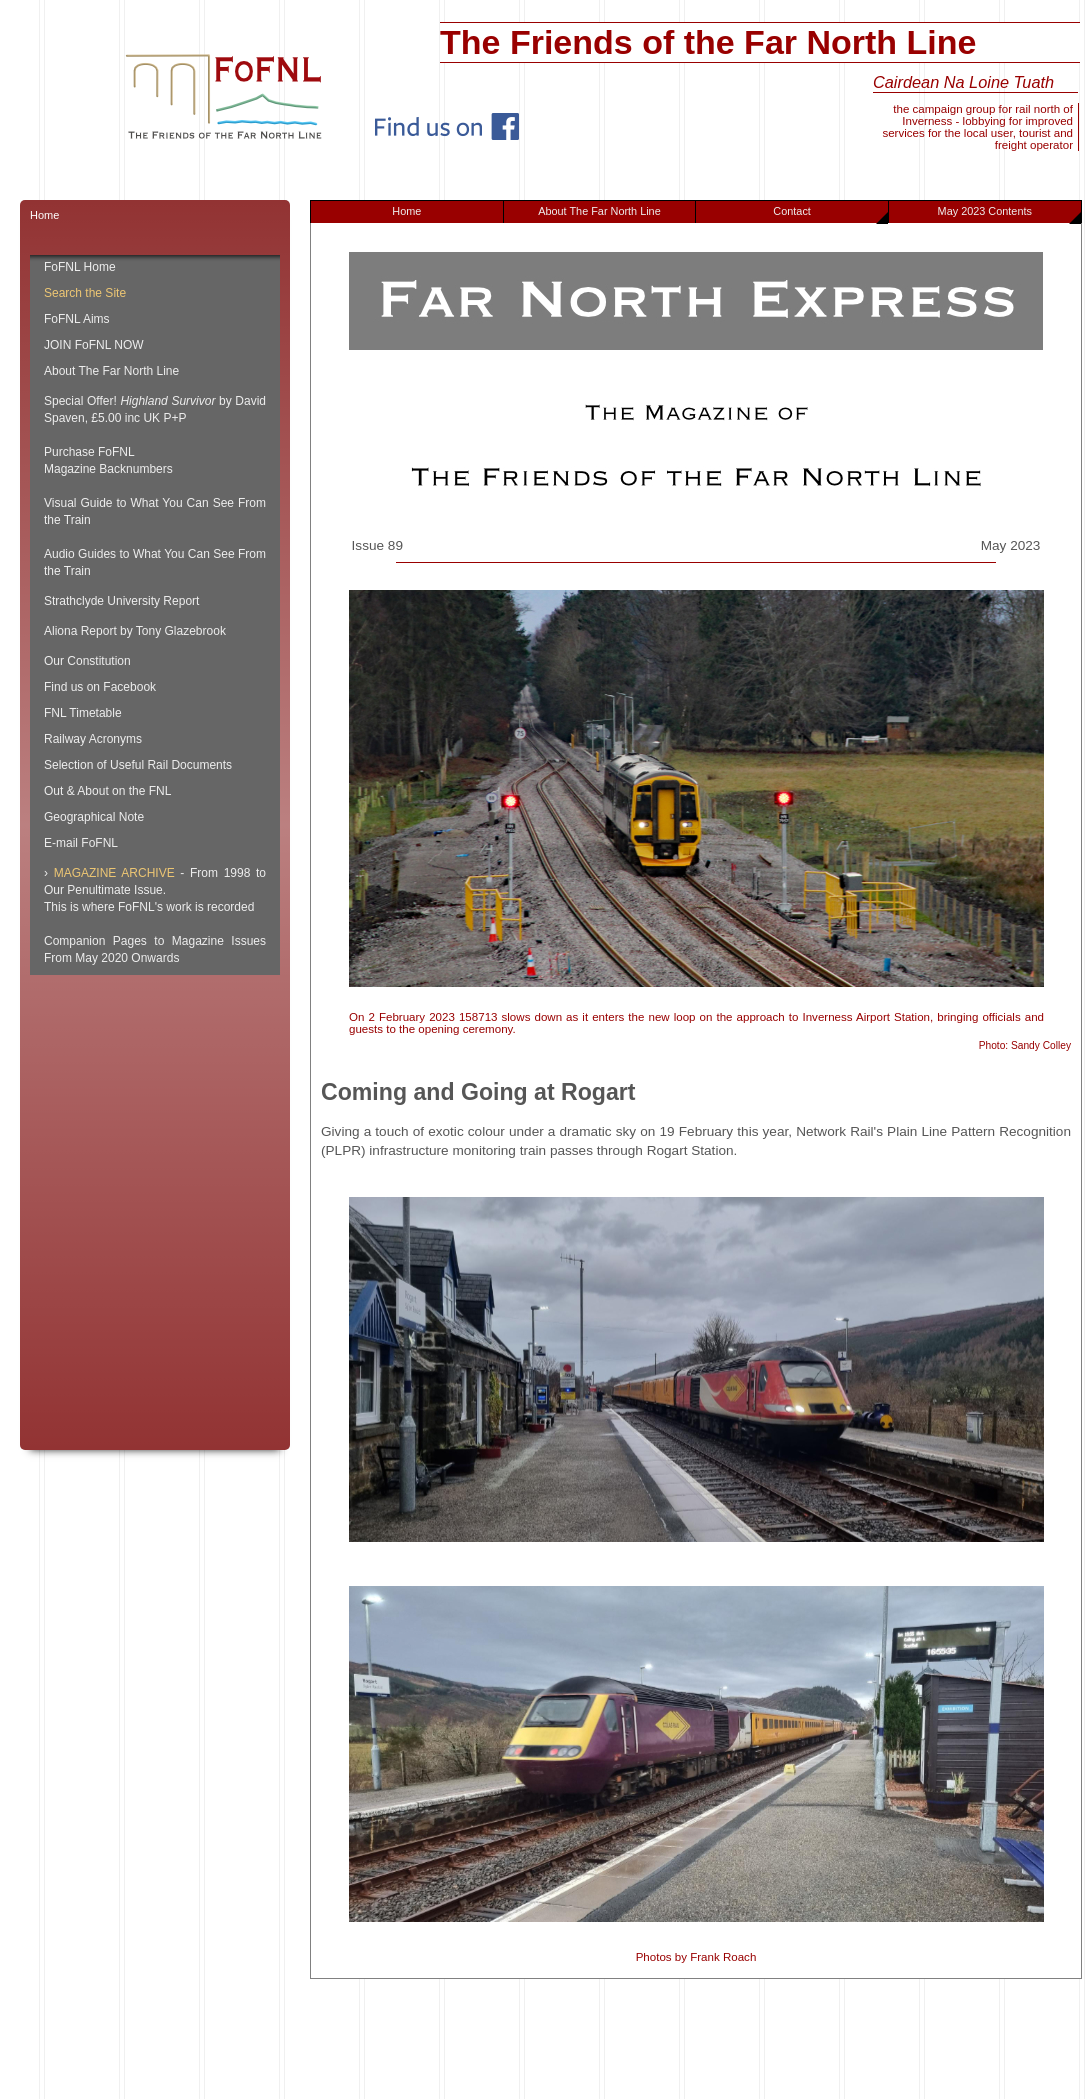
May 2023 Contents (1009, 214)
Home (406, 211)
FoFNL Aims (77, 319)
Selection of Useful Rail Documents (138, 765)
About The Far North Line (599, 211)
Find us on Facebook (100, 687)
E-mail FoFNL (81, 843)
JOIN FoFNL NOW (94, 345)
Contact (830, 214)
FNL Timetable (83, 713)
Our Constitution (87, 661)
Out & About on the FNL (107, 791)
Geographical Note (94, 817)
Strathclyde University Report (121, 601)
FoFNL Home (80, 267)
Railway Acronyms (93, 739)
